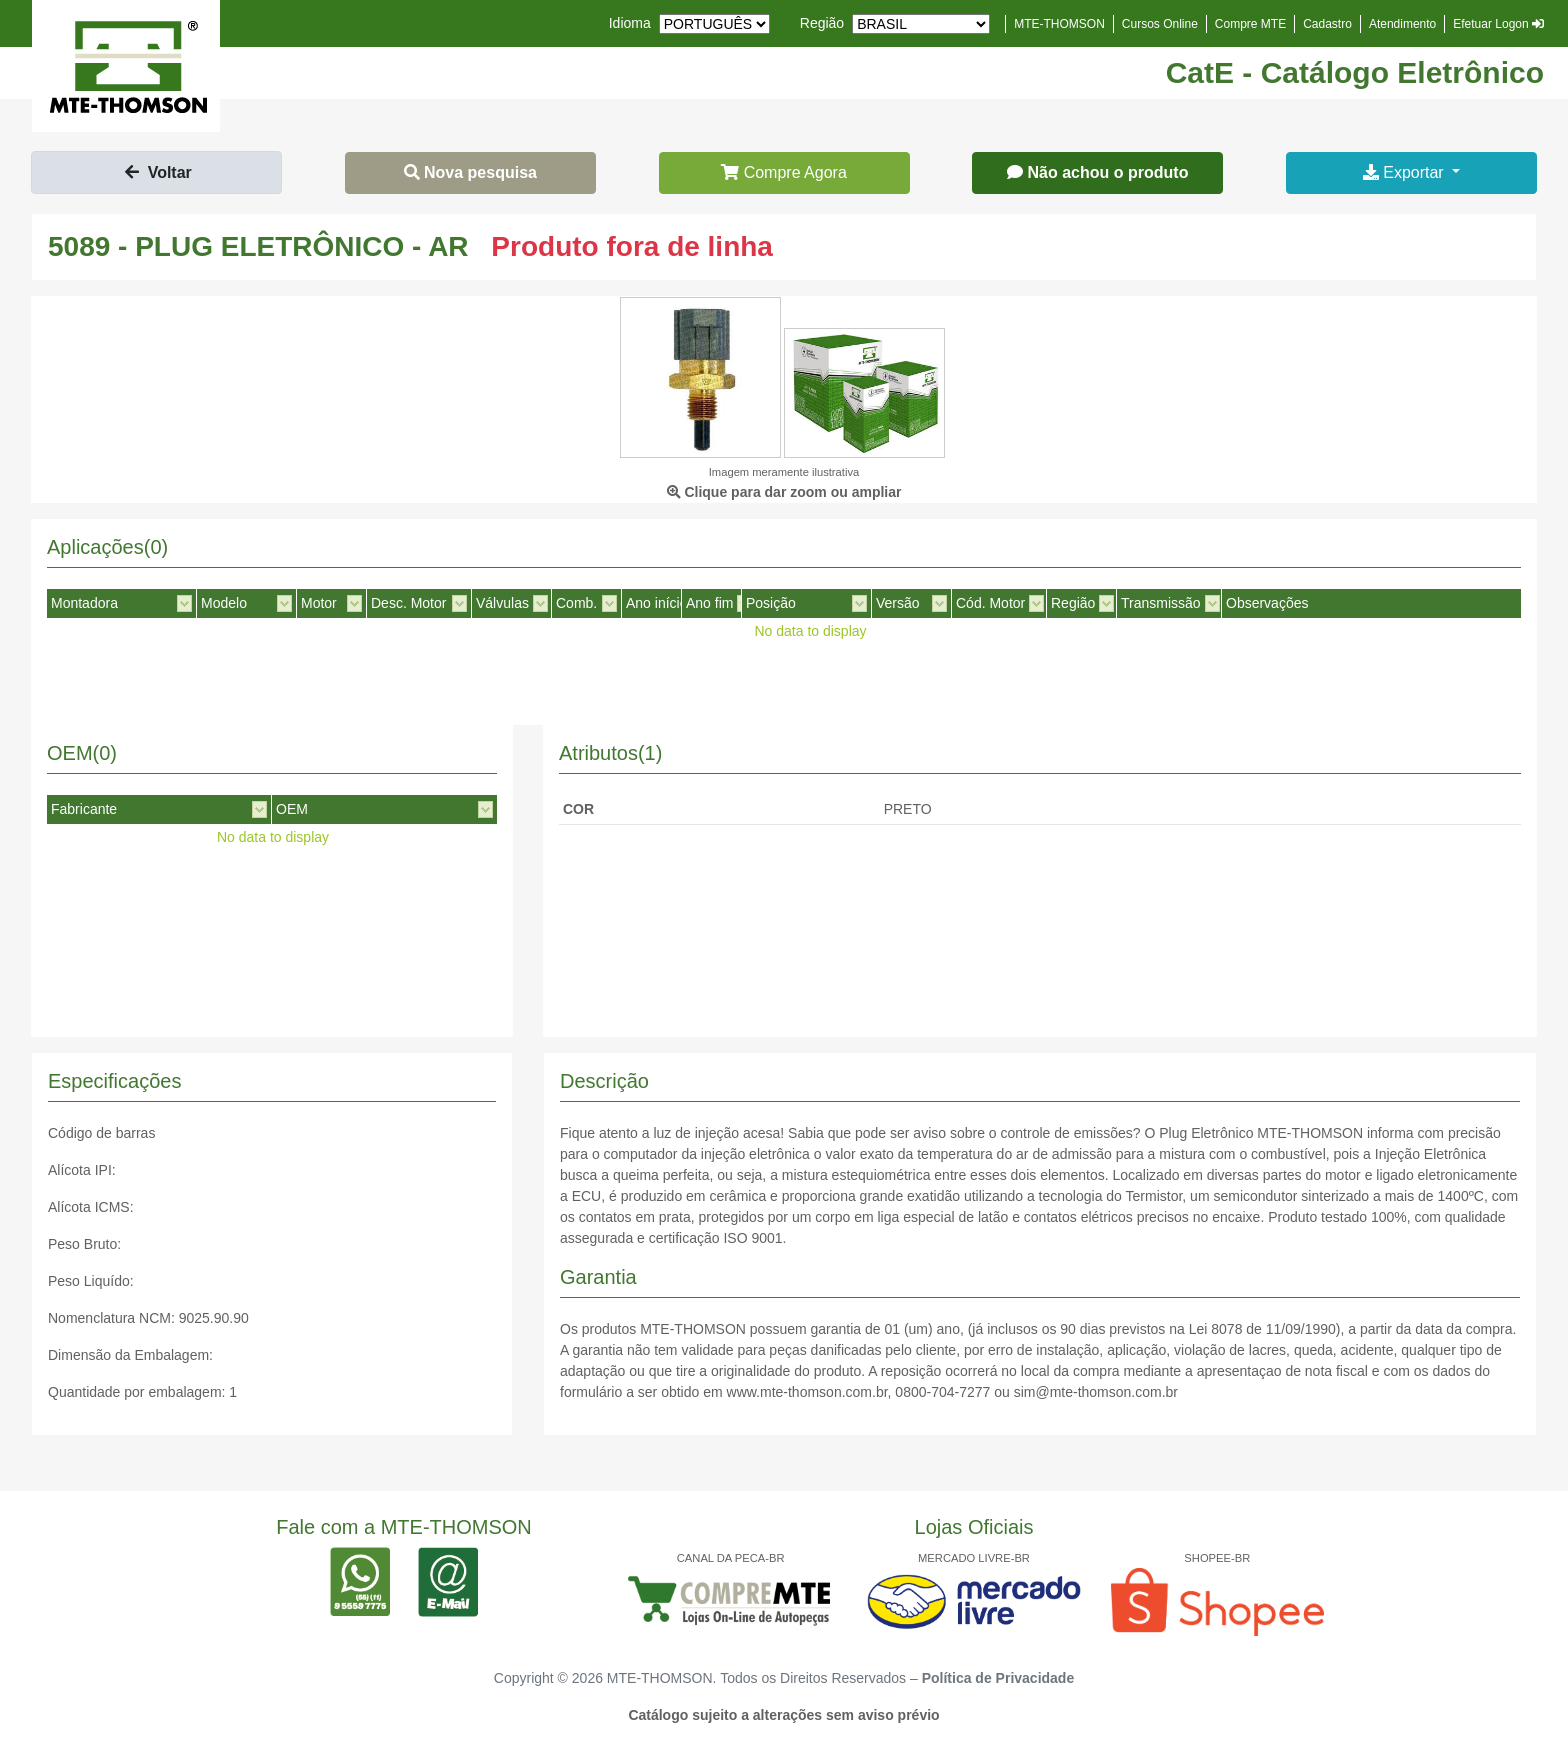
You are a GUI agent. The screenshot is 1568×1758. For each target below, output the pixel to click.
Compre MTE (1250, 24)
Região (822, 23)
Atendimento (1402, 24)
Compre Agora (784, 172)
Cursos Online (1160, 24)
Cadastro (1327, 24)
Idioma (630, 23)
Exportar (1405, 172)
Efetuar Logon (1498, 24)
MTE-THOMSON (1059, 24)
